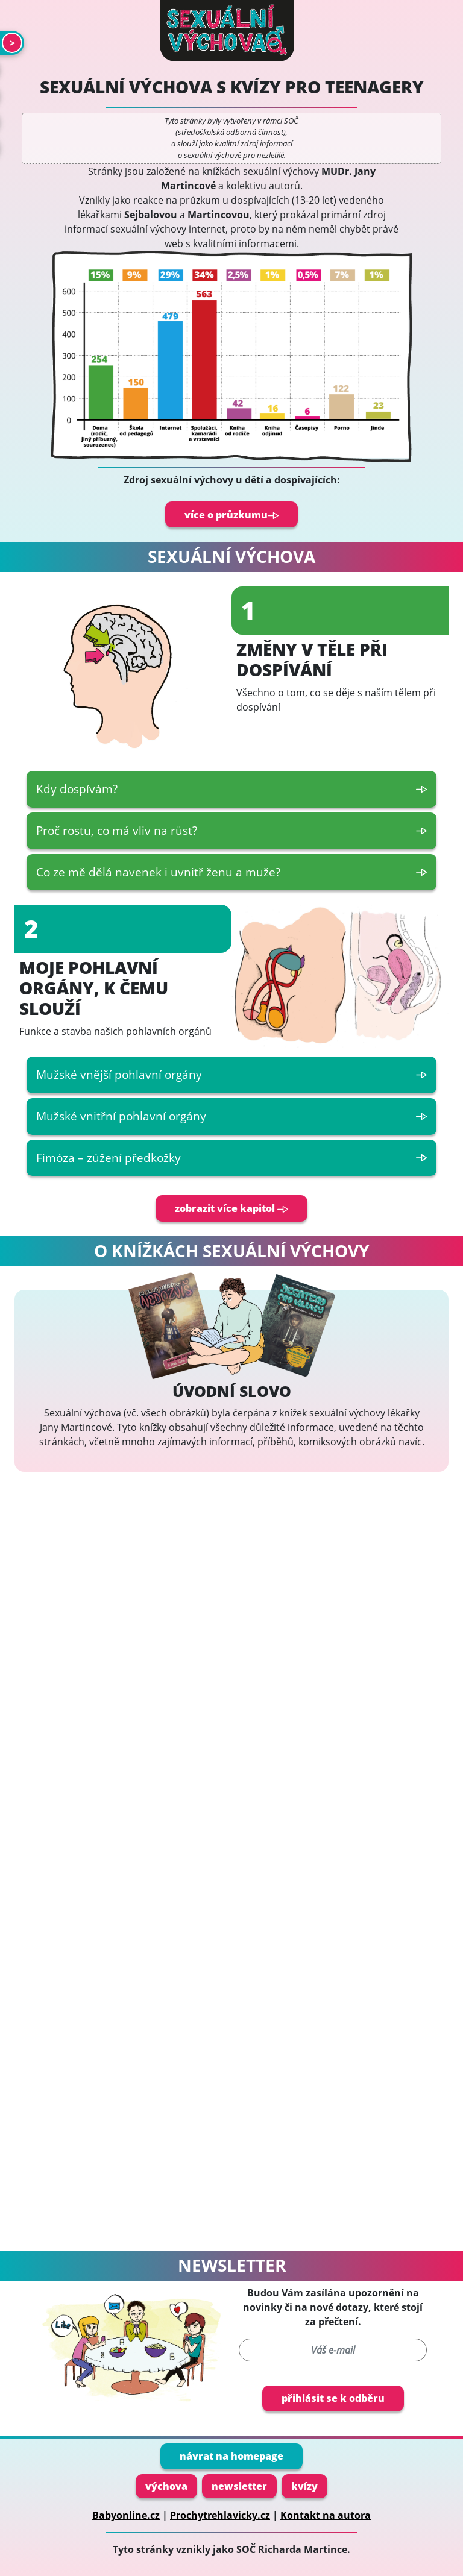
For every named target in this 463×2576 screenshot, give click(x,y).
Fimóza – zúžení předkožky (231, 1157)
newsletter (239, 2486)
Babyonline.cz (126, 2515)
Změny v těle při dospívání (312, 659)
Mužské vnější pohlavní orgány (231, 1074)
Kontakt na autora (325, 2515)
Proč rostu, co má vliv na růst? (231, 830)
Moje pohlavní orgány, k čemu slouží (93, 988)
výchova (166, 2486)
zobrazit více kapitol (231, 1208)
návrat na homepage (231, 2456)
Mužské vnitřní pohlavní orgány (231, 1116)
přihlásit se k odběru (333, 2398)
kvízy (304, 2486)
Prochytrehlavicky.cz (220, 2515)
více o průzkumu (231, 514)
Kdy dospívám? (231, 789)
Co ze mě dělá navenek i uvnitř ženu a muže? (231, 872)
